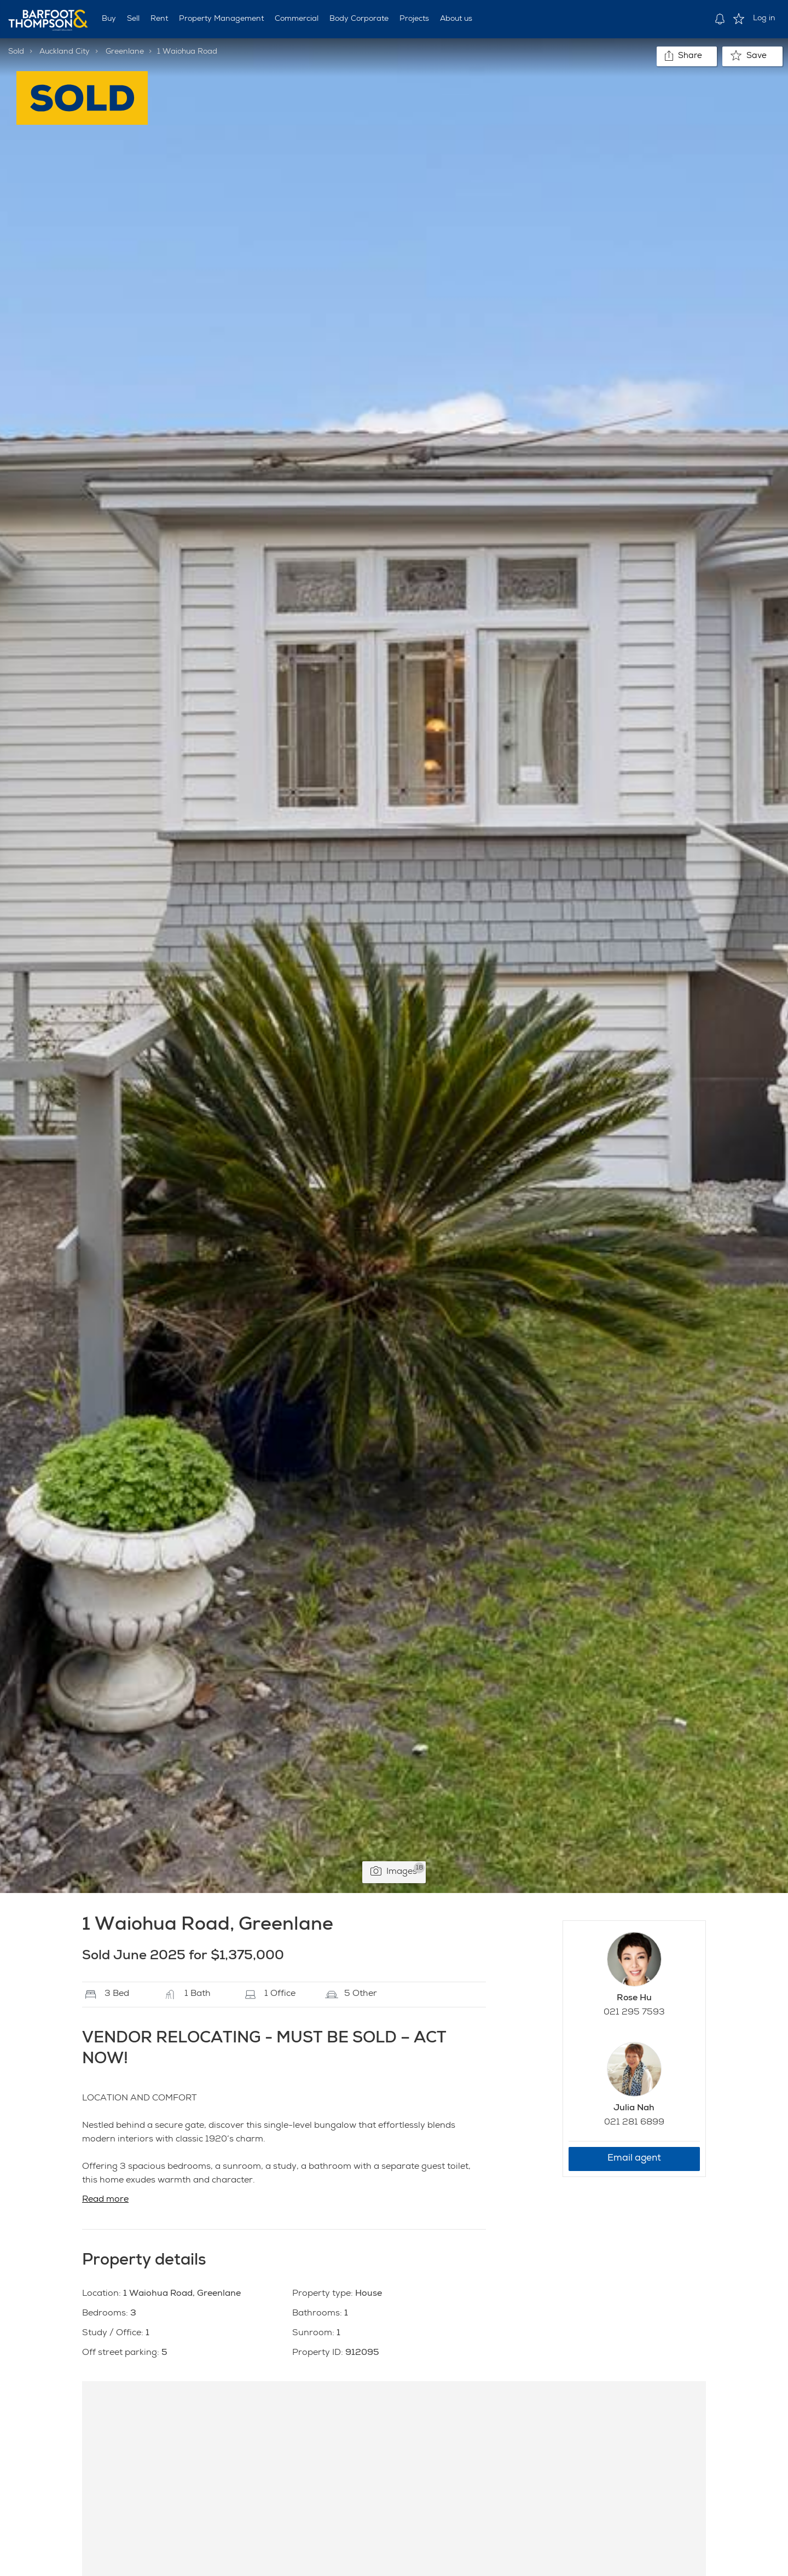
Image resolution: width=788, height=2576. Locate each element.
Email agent (634, 2158)
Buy (109, 19)
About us (456, 19)
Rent (159, 19)
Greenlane (125, 52)
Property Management (221, 19)
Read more (105, 2200)
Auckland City (64, 52)
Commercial (296, 19)
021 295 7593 (634, 2012)
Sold (16, 52)
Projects (414, 19)
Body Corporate (359, 19)
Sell (133, 19)
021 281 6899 (634, 2122)
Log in (764, 18)
